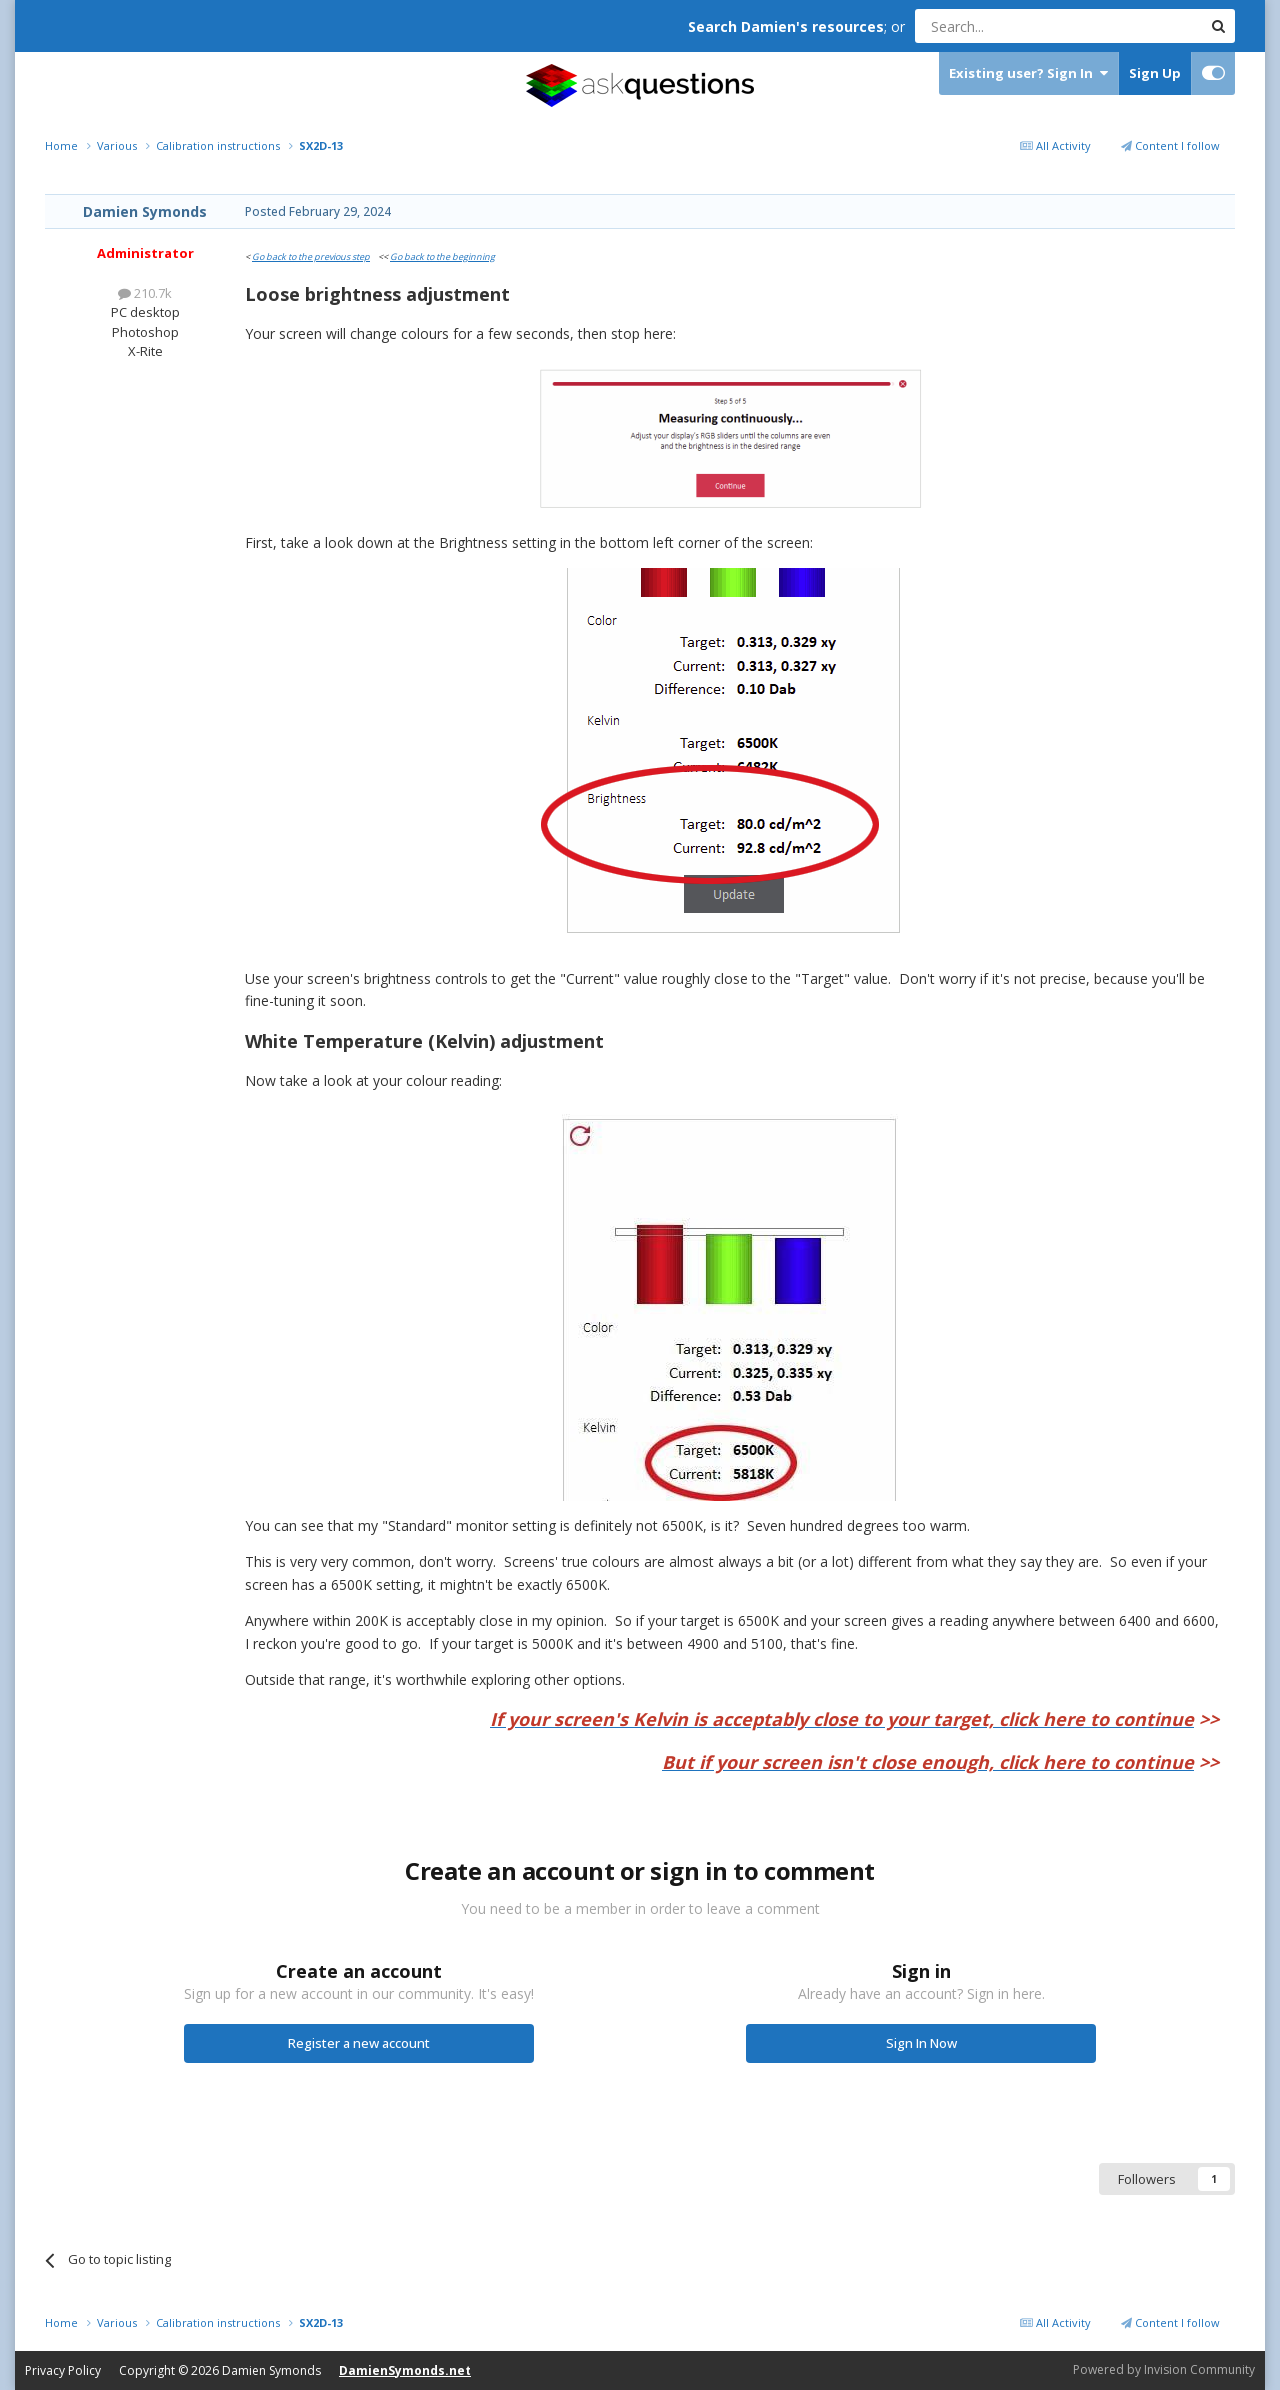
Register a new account (359, 2043)
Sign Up (1155, 73)
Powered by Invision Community (1164, 2369)
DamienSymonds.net (405, 2370)
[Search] (1009, 26)
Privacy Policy (63, 2370)
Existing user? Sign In (1028, 73)
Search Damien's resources (786, 26)
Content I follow (1170, 145)
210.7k (145, 293)
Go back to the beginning (442, 256)
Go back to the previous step (311, 256)
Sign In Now (921, 2043)
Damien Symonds (145, 211)
